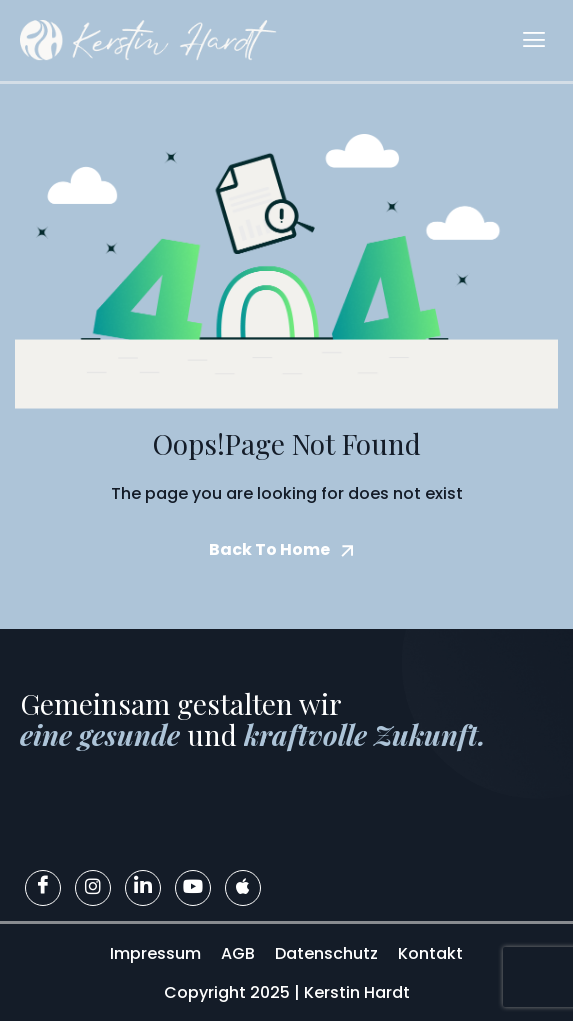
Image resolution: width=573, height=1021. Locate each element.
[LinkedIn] (143, 888)
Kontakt (430, 953)
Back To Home (269, 549)
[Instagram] (93, 888)
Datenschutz (326, 953)
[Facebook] (43, 888)
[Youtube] (193, 888)
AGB (238, 953)
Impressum (155, 953)
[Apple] (243, 888)
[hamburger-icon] (534, 40)
